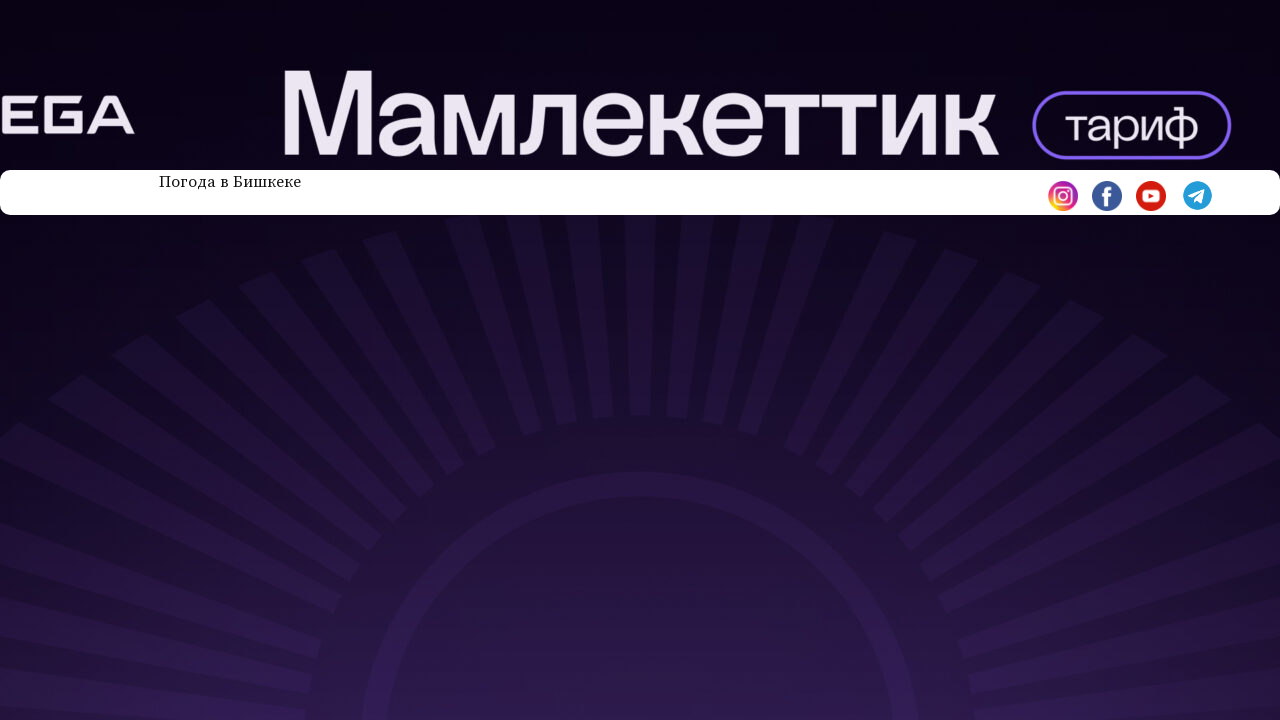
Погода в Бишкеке (230, 182)
